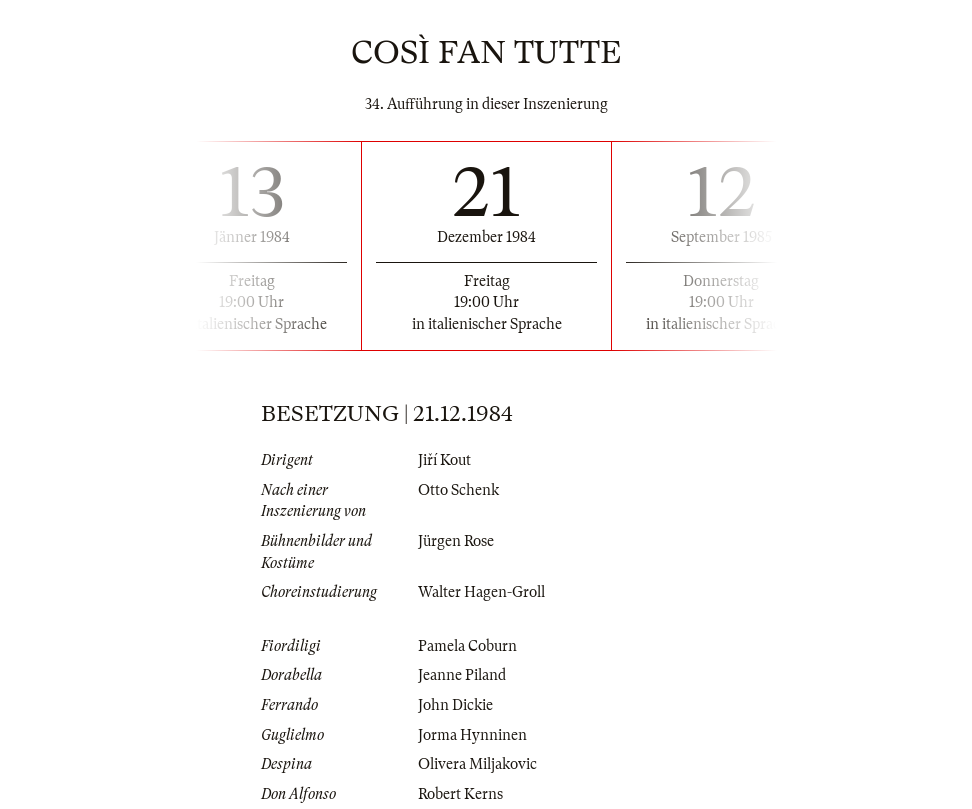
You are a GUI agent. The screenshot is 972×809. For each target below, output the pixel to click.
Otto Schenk (458, 490)
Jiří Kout (444, 460)
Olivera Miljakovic (477, 764)
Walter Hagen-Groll (481, 592)
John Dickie (455, 705)
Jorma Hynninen (472, 735)
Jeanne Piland (462, 675)
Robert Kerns (460, 794)
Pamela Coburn (467, 646)
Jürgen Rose (456, 541)
